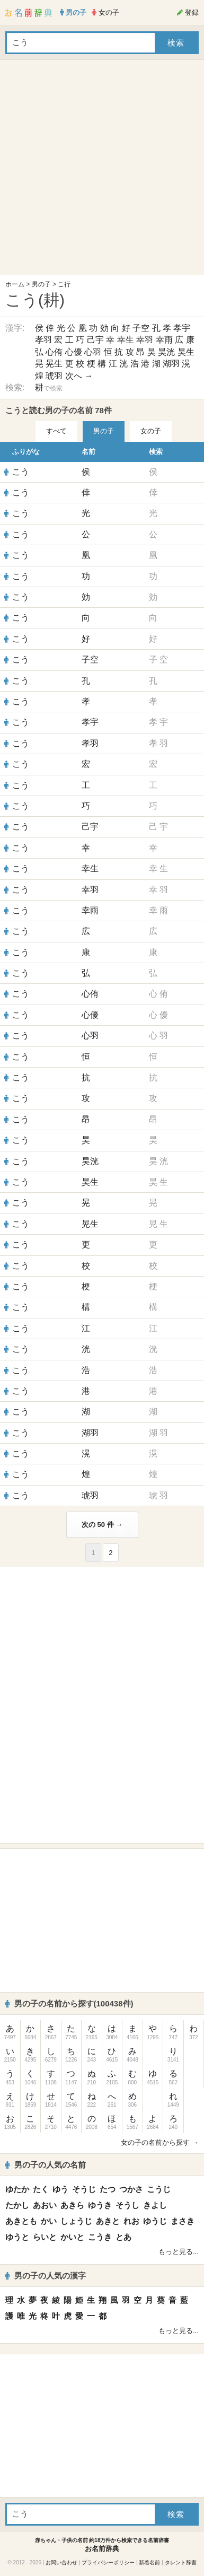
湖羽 (171, 363)
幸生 (125, 339)
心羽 (92, 351)
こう (20, 471)
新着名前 (149, 2562)
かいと (72, 2236)
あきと (108, 2220)
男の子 (41, 284)
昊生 (186, 351)
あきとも (21, 2220)
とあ (123, 2236)
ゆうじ (155, 2220)
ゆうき (100, 2205)
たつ (108, 2189)
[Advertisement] (99, 170)
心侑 (54, 351)
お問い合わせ (61, 2562)
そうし (127, 2205)
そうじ (84, 2189)
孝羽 (43, 339)
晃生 (54, 363)
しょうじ (76, 2220)
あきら (72, 2205)
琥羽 (54, 375)
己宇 (95, 339)
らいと (45, 2236)
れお (131, 2220)
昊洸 (166, 351)
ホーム (14, 284)
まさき (182, 2220)
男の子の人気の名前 (45, 2164)
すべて (56, 431)
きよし (155, 2205)
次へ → (79, 375)
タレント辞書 (181, 2562)
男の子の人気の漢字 (45, 2275)
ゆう (60, 2189)
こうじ (159, 2189)
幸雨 (164, 339)
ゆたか (17, 2189)
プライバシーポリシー (108, 2562)
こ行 (64, 284)
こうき (100, 2236)
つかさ (131, 2189)
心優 (73, 351)
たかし (17, 2205)
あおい (45, 2205)
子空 (140, 328)
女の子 (150, 431)
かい (49, 2220)
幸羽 (144, 339)
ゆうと (17, 2236)
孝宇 (181, 328)
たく (41, 2189)
